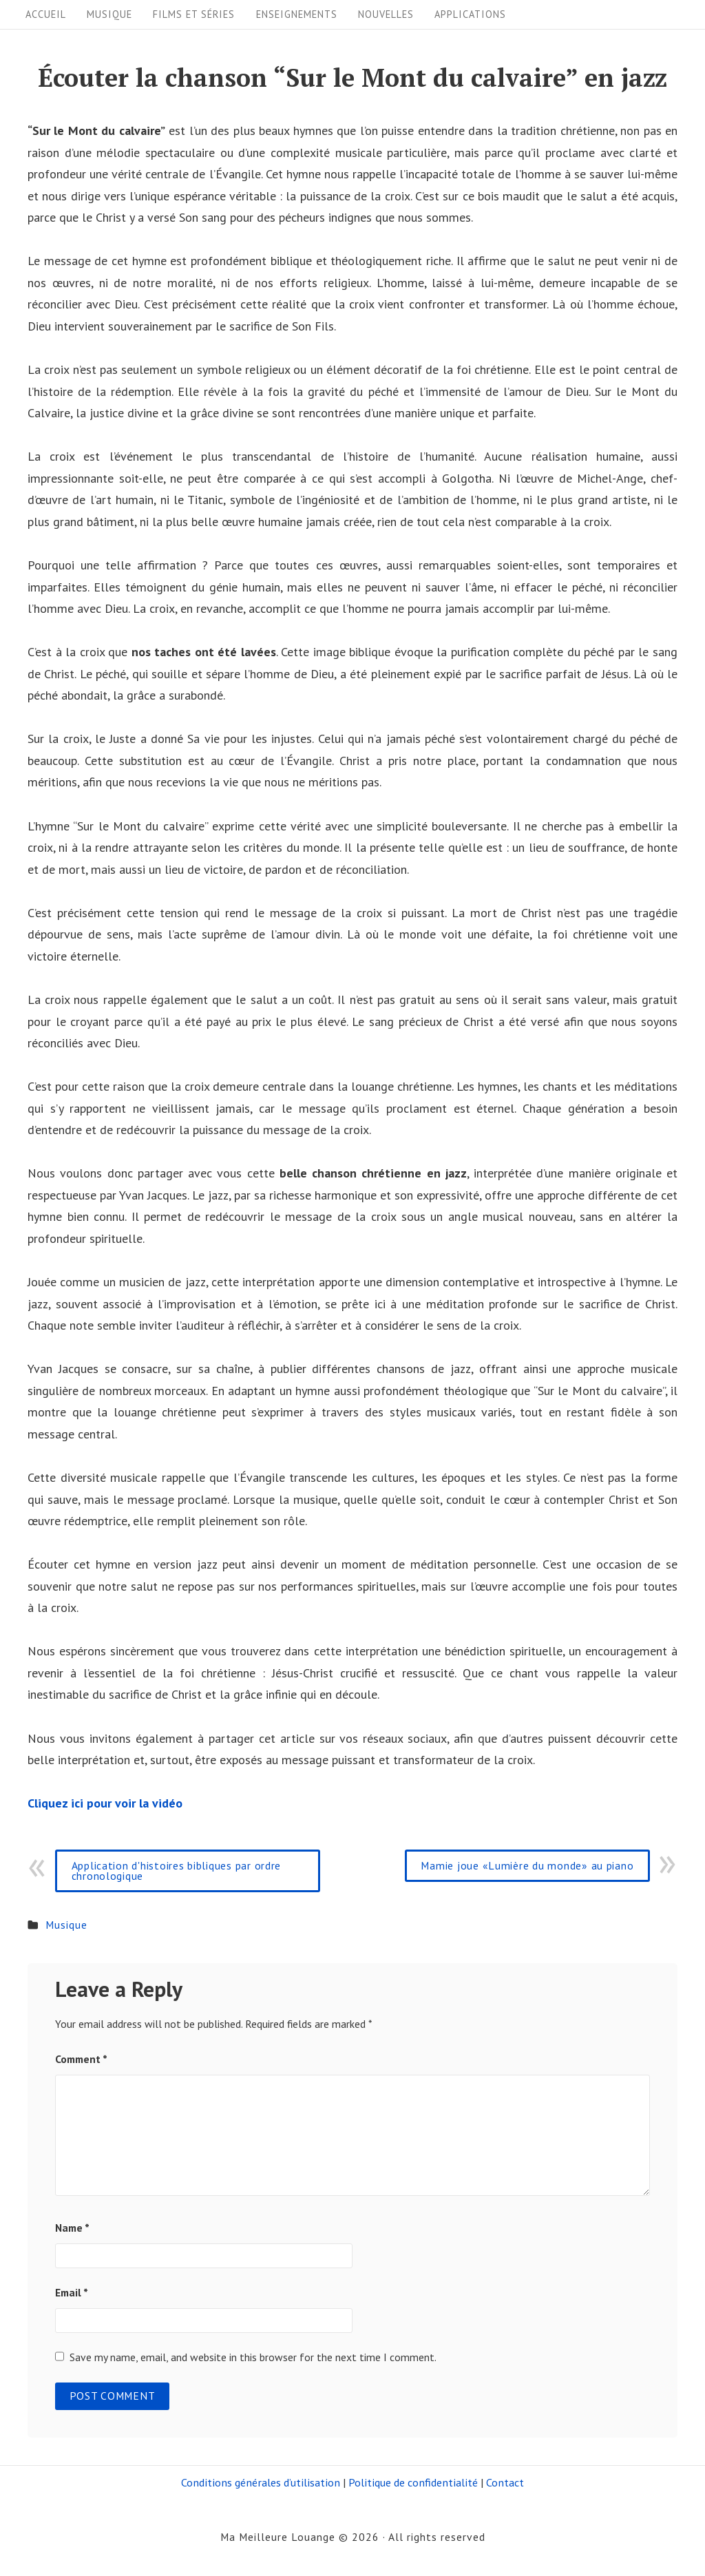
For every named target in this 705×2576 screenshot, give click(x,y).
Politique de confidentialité (413, 2482)
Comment (81, 2059)
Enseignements (296, 14)
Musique (109, 14)
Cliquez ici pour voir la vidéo (105, 1803)
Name (72, 2227)
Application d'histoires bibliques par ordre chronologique (177, 1870)
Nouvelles (386, 14)
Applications (470, 14)
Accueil (45, 14)
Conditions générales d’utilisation (260, 2482)
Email (71, 2292)
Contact (505, 2482)
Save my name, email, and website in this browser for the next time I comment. (253, 2357)
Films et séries (194, 14)
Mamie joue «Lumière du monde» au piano (527, 1865)
